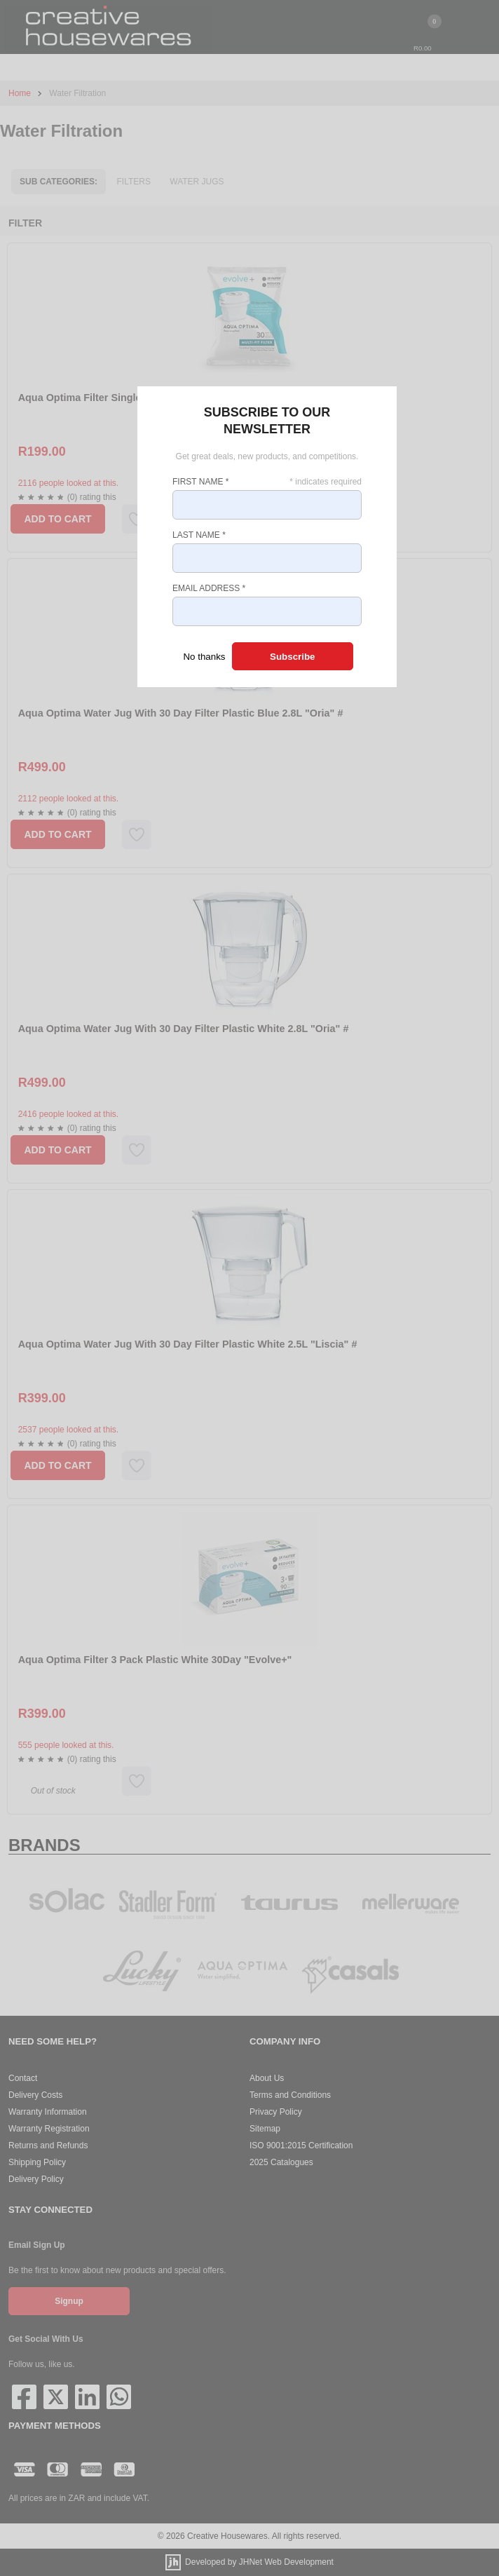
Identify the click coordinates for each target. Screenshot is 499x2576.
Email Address (208, 588)
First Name (200, 482)
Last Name (199, 535)
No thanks (204, 656)
